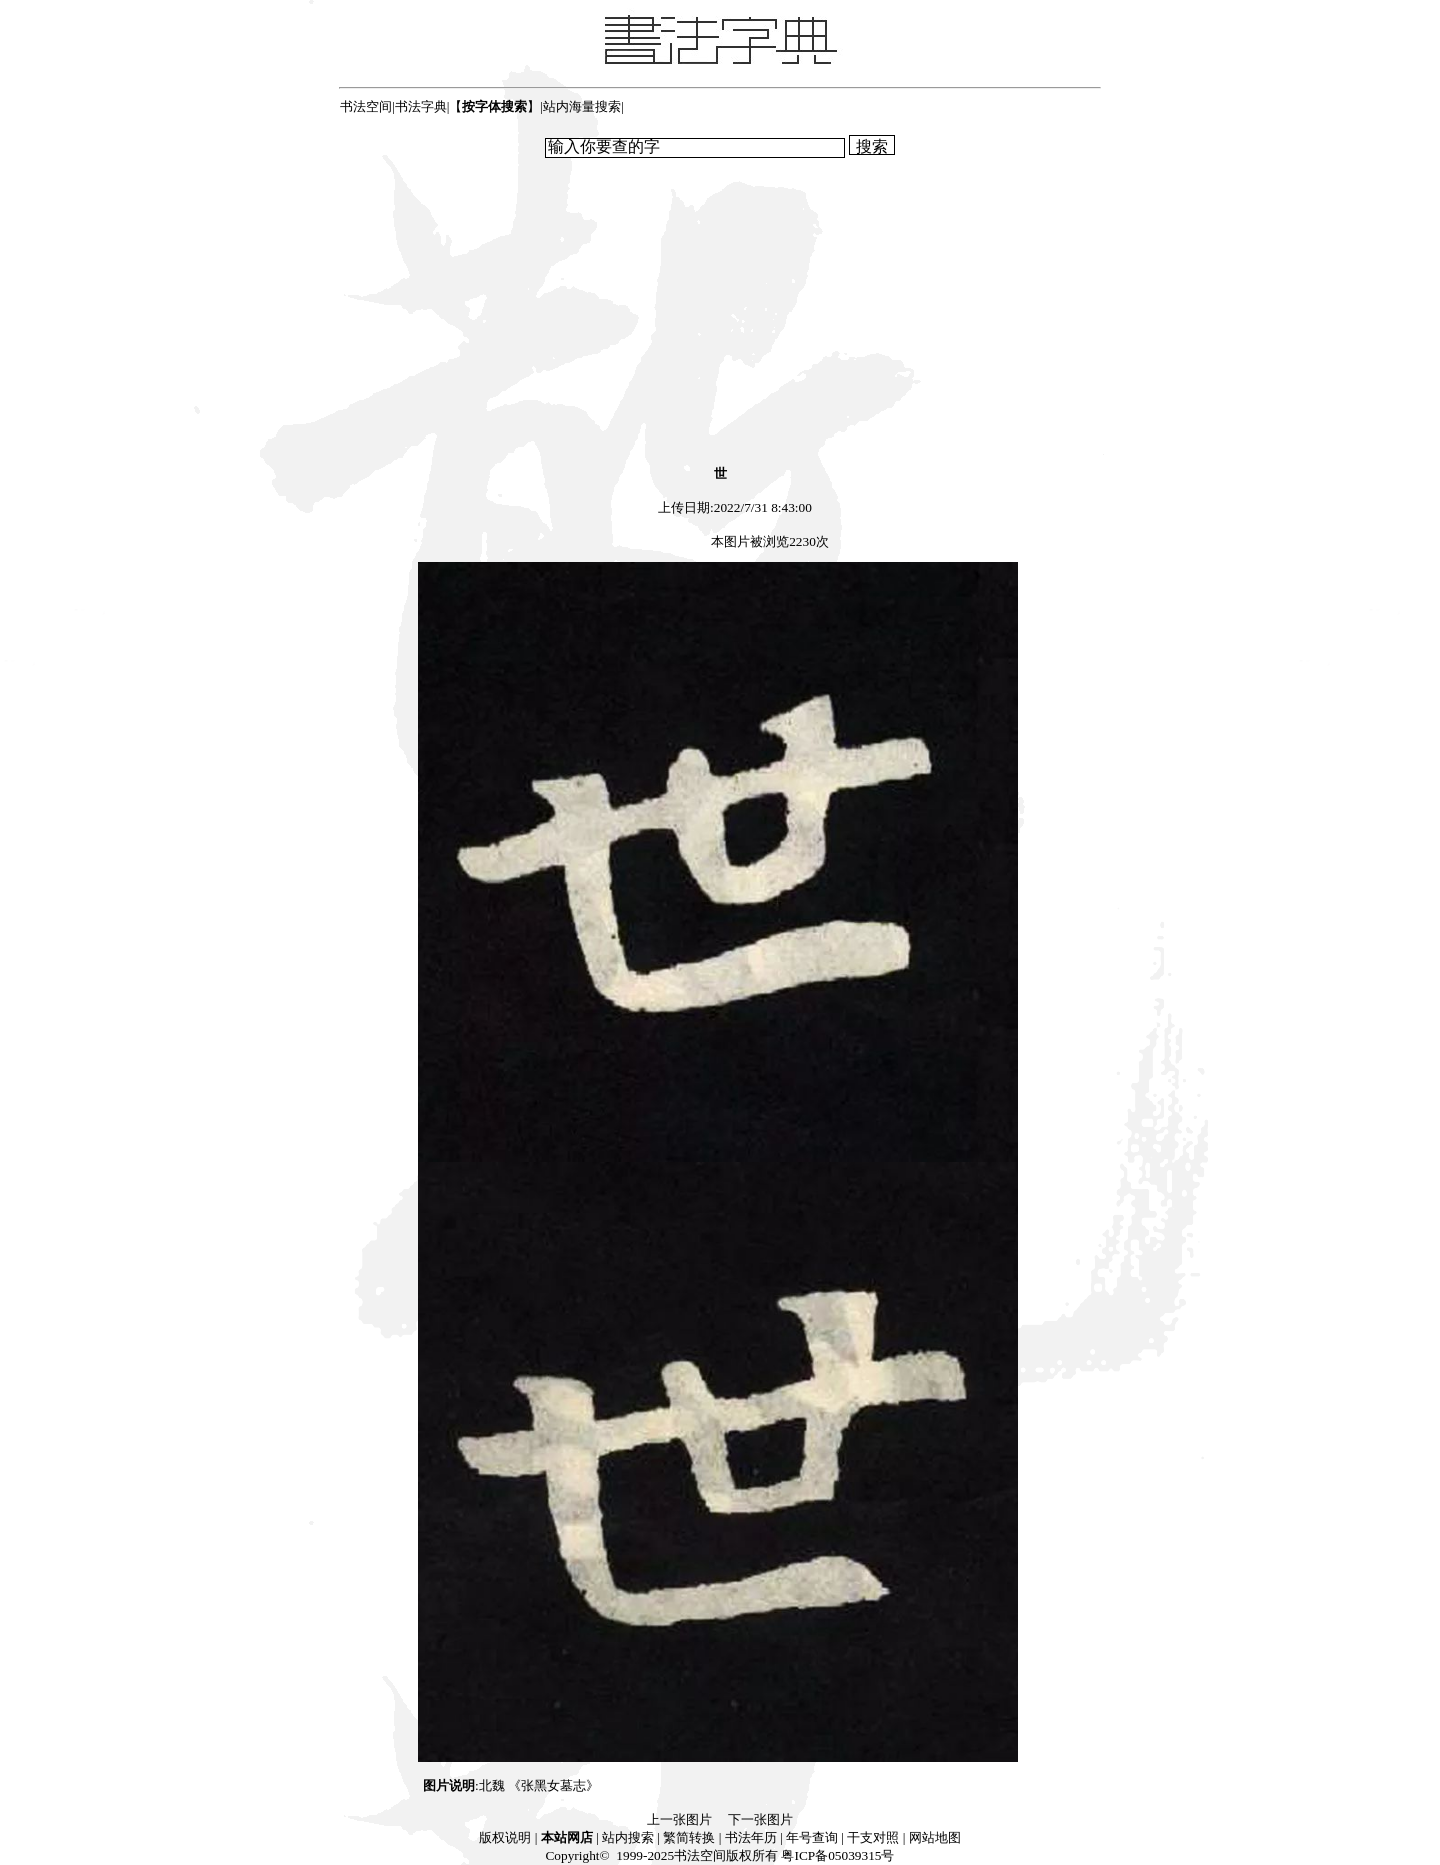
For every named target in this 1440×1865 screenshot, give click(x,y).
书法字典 (421, 106)
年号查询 (812, 1837)
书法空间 (366, 106)
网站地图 (935, 1837)
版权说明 (505, 1837)
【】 (494, 106)
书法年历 (751, 1837)
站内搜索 (628, 1837)
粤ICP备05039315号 (837, 1855)
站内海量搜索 (582, 106)
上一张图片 (679, 1819)
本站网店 (567, 1837)
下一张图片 (760, 1819)
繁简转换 (689, 1837)
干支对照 (873, 1837)
